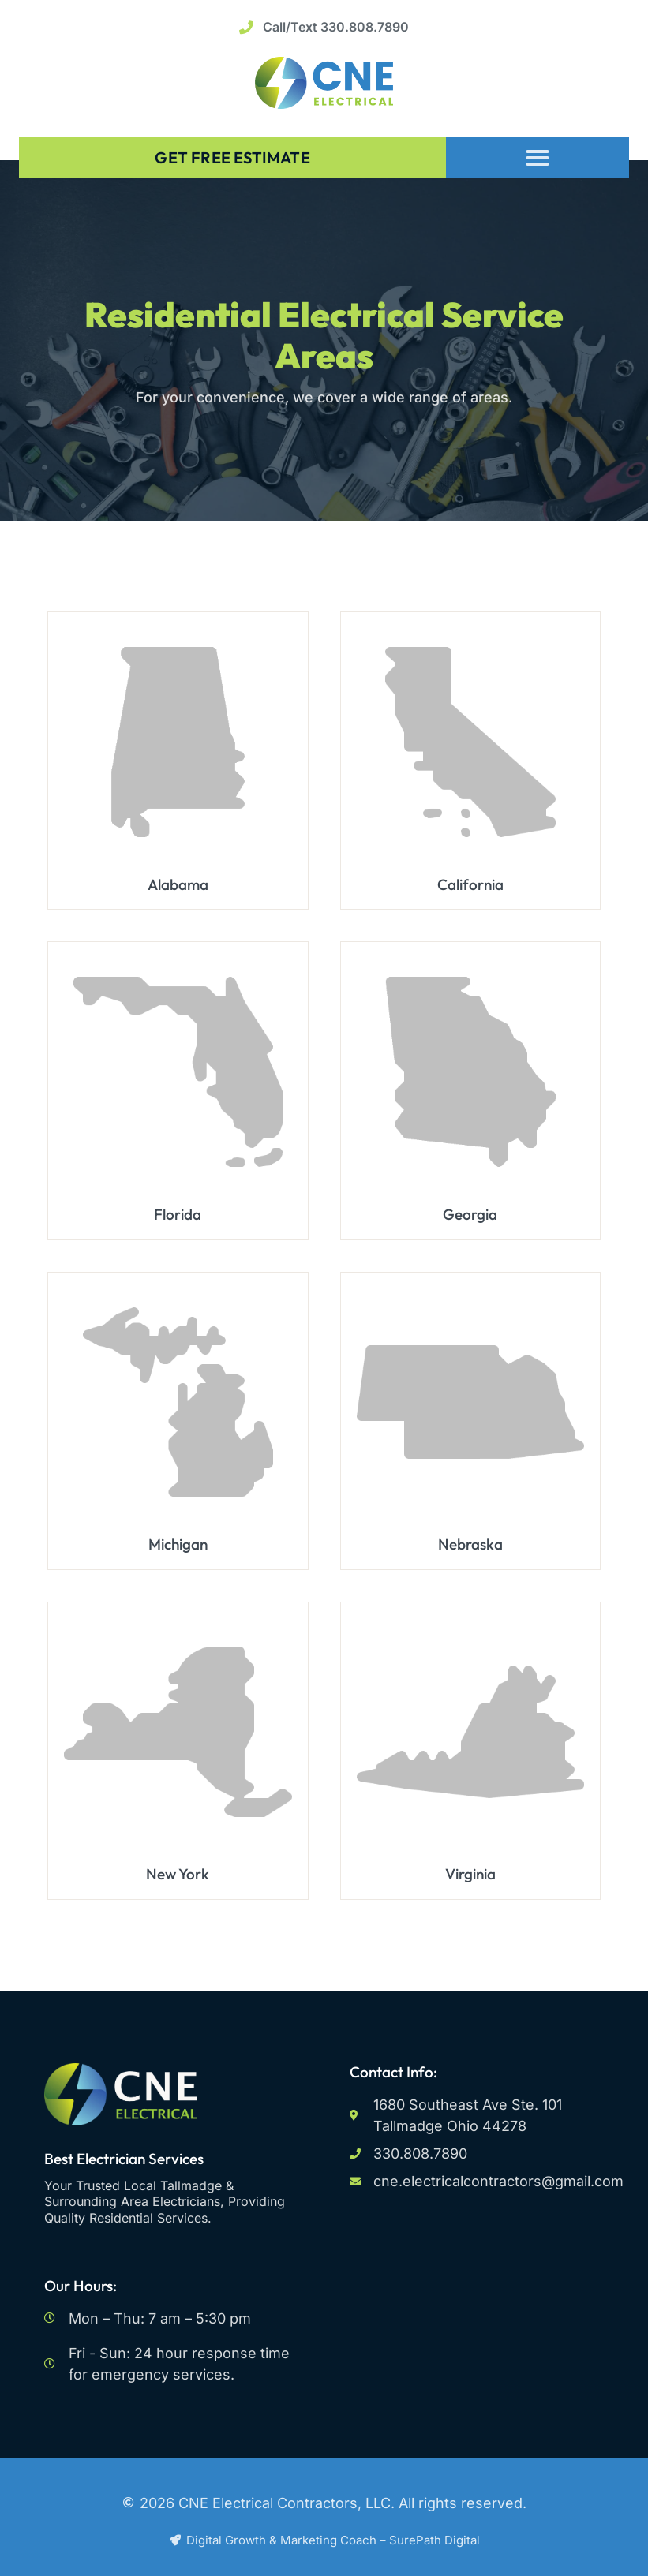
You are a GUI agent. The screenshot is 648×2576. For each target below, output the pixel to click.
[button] (537, 157)
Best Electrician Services (124, 2158)
